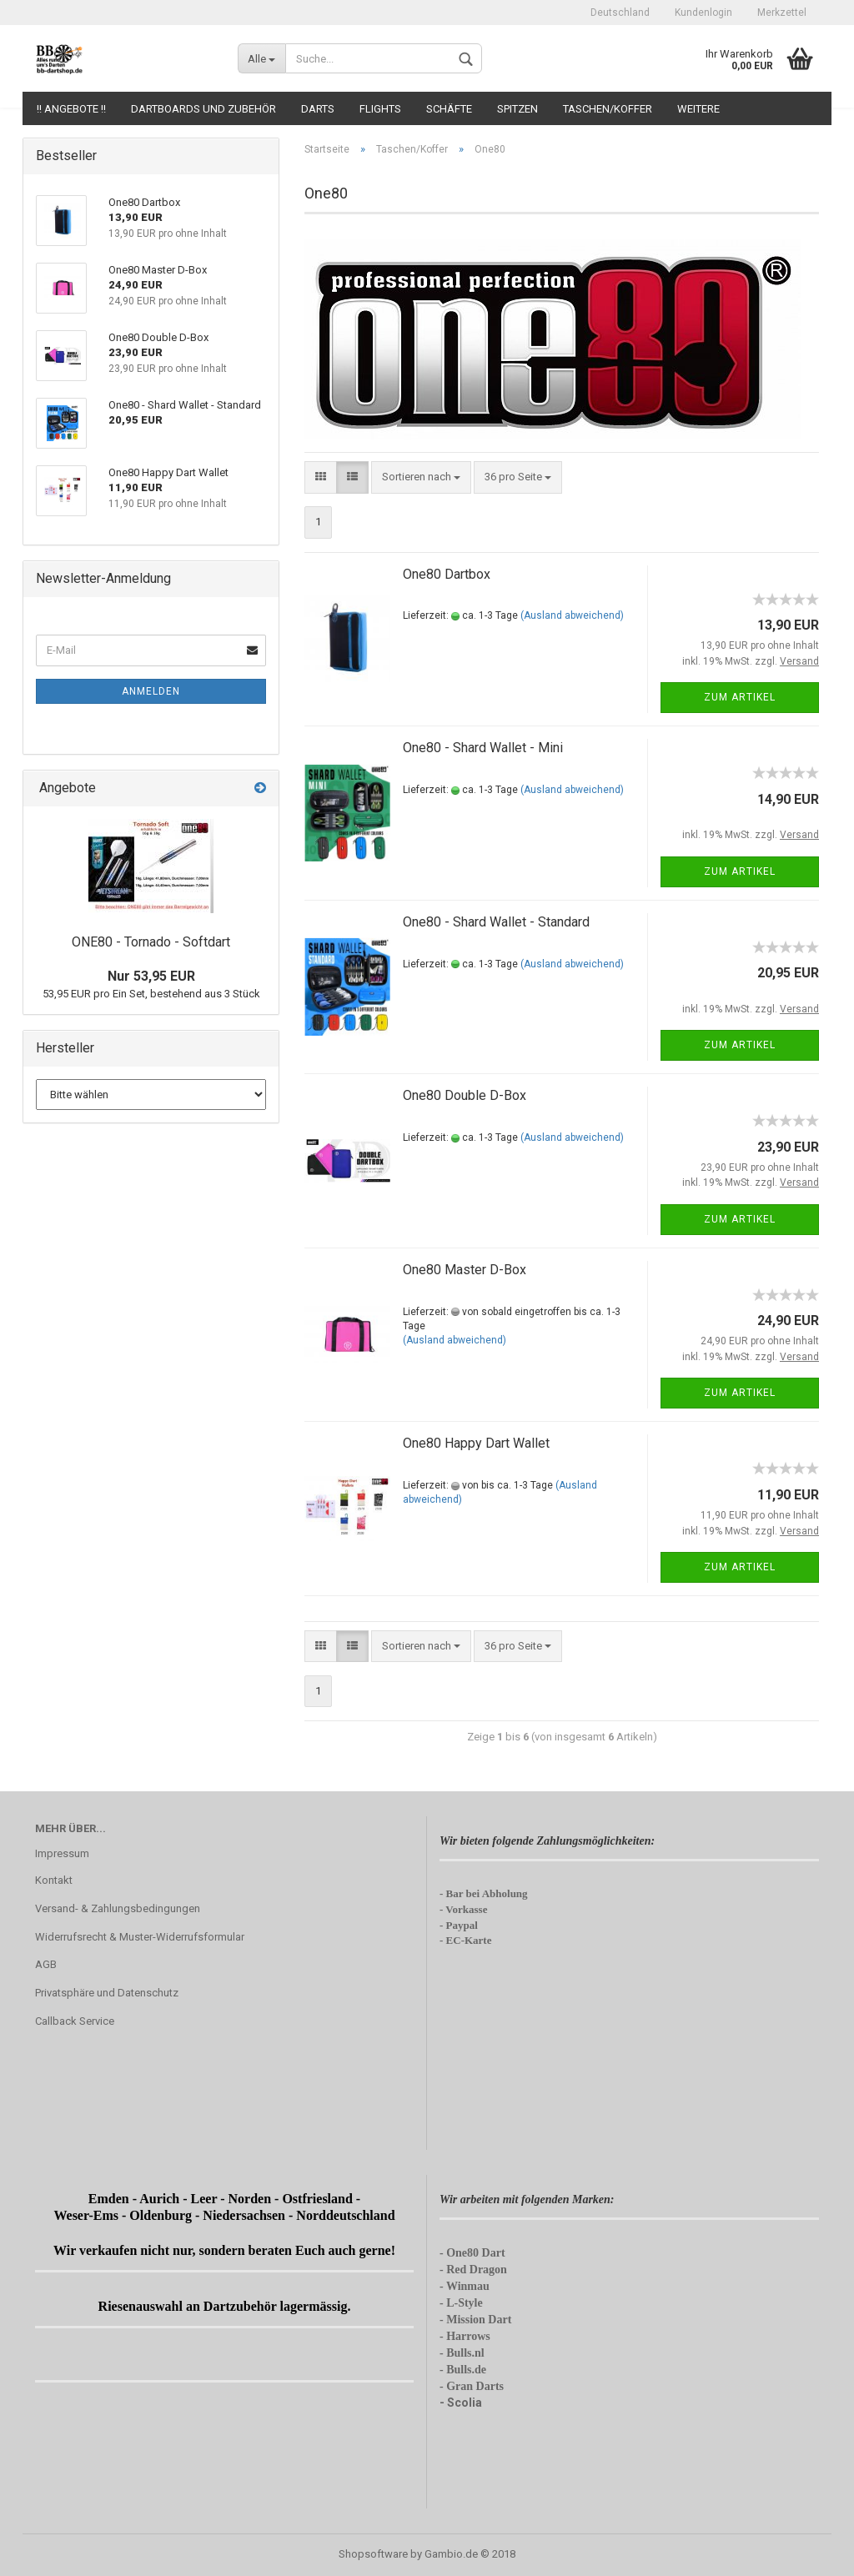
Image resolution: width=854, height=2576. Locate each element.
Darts (317, 109)
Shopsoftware (373, 2554)
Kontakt (54, 1880)
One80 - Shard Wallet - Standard (496, 922)
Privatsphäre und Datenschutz (106, 1992)
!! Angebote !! (71, 109)
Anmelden (151, 691)
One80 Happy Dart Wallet (476, 1443)
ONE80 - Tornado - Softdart (151, 942)
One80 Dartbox (446, 574)
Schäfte (449, 109)
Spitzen (517, 109)
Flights (380, 109)
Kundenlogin (703, 12)
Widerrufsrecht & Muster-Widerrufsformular (139, 1937)
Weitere (698, 109)
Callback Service (74, 2021)
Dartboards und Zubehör (203, 109)
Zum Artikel (740, 697)
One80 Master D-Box (464, 1270)
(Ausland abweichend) (572, 615)
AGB (46, 1964)
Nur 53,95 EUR (151, 976)
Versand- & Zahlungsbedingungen (117, 1908)
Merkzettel (781, 12)
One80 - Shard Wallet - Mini (483, 748)
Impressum (62, 1853)
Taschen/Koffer (607, 109)
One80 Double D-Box (464, 1095)
